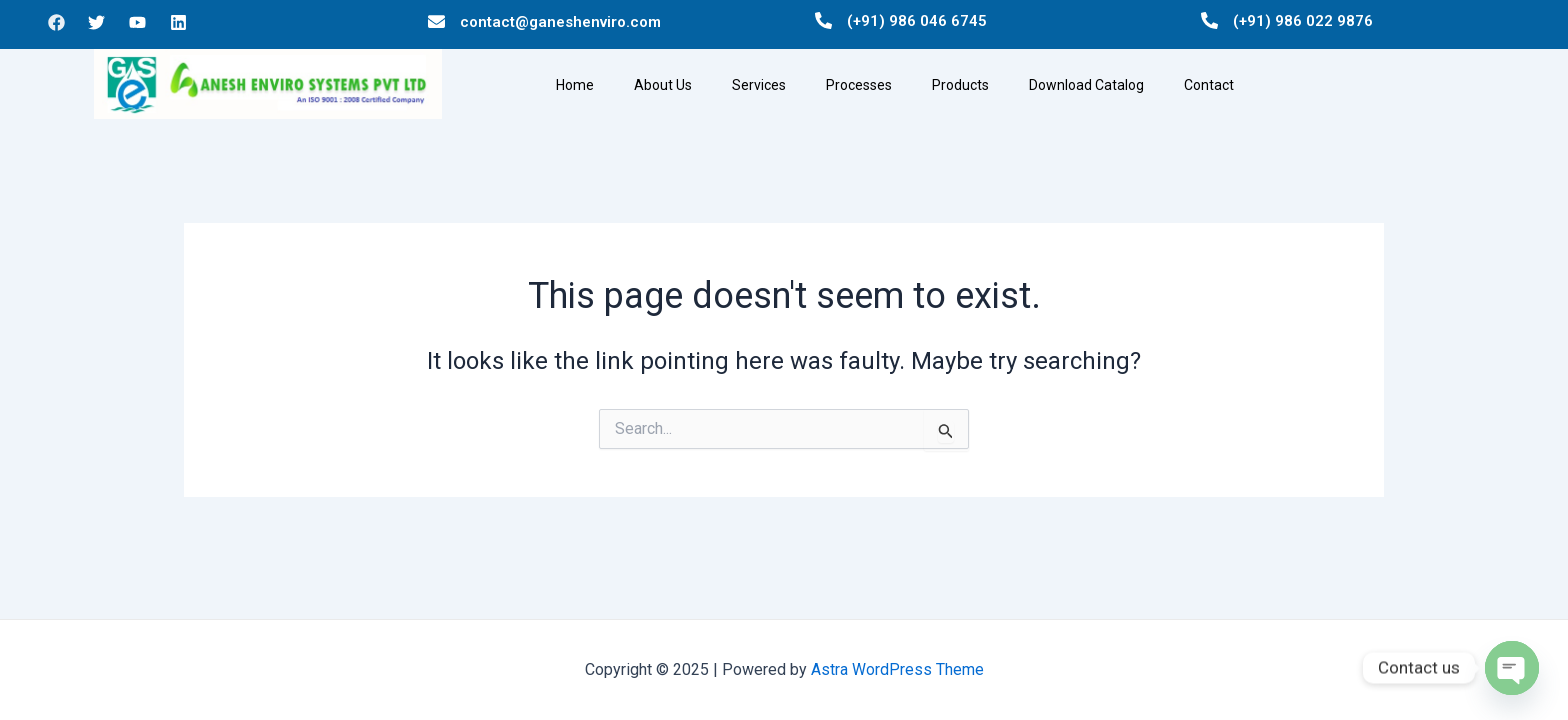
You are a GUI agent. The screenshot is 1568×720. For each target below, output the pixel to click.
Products (960, 85)
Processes (859, 85)
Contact (1209, 85)
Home (575, 85)
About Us (663, 85)
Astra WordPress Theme (897, 669)
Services (759, 85)
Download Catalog (1086, 85)
